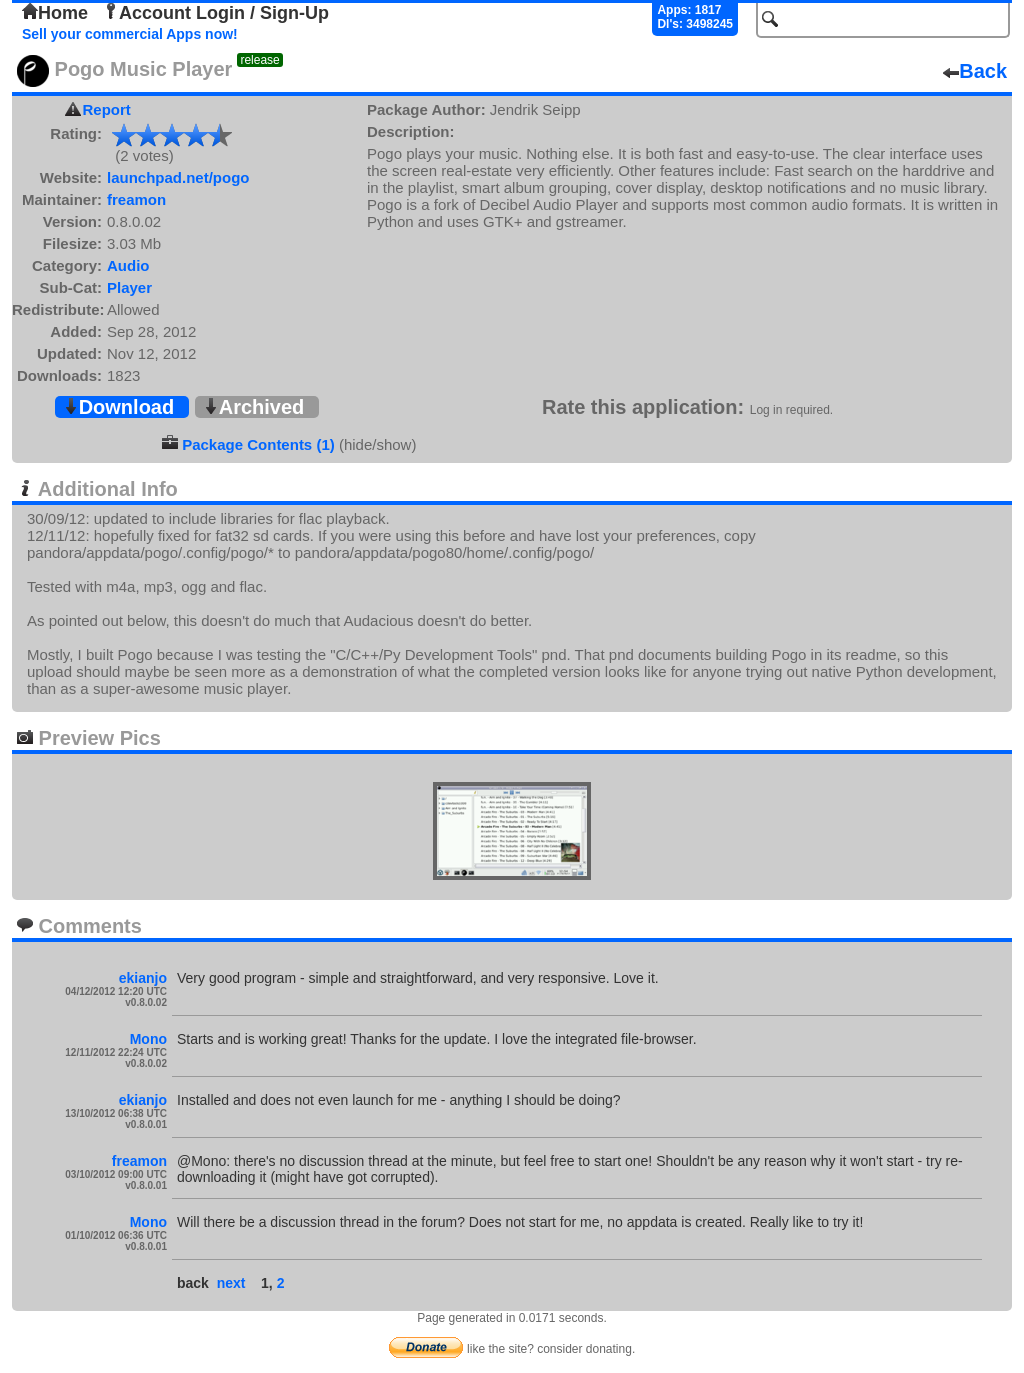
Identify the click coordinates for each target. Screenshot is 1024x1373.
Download (119, 407)
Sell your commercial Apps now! (130, 34)
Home (55, 13)
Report (107, 109)
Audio (128, 265)
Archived (254, 407)
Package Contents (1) (258, 444)
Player (129, 287)
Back (975, 71)
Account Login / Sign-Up (216, 13)
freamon (136, 199)
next (231, 1283)
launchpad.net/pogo (178, 177)
